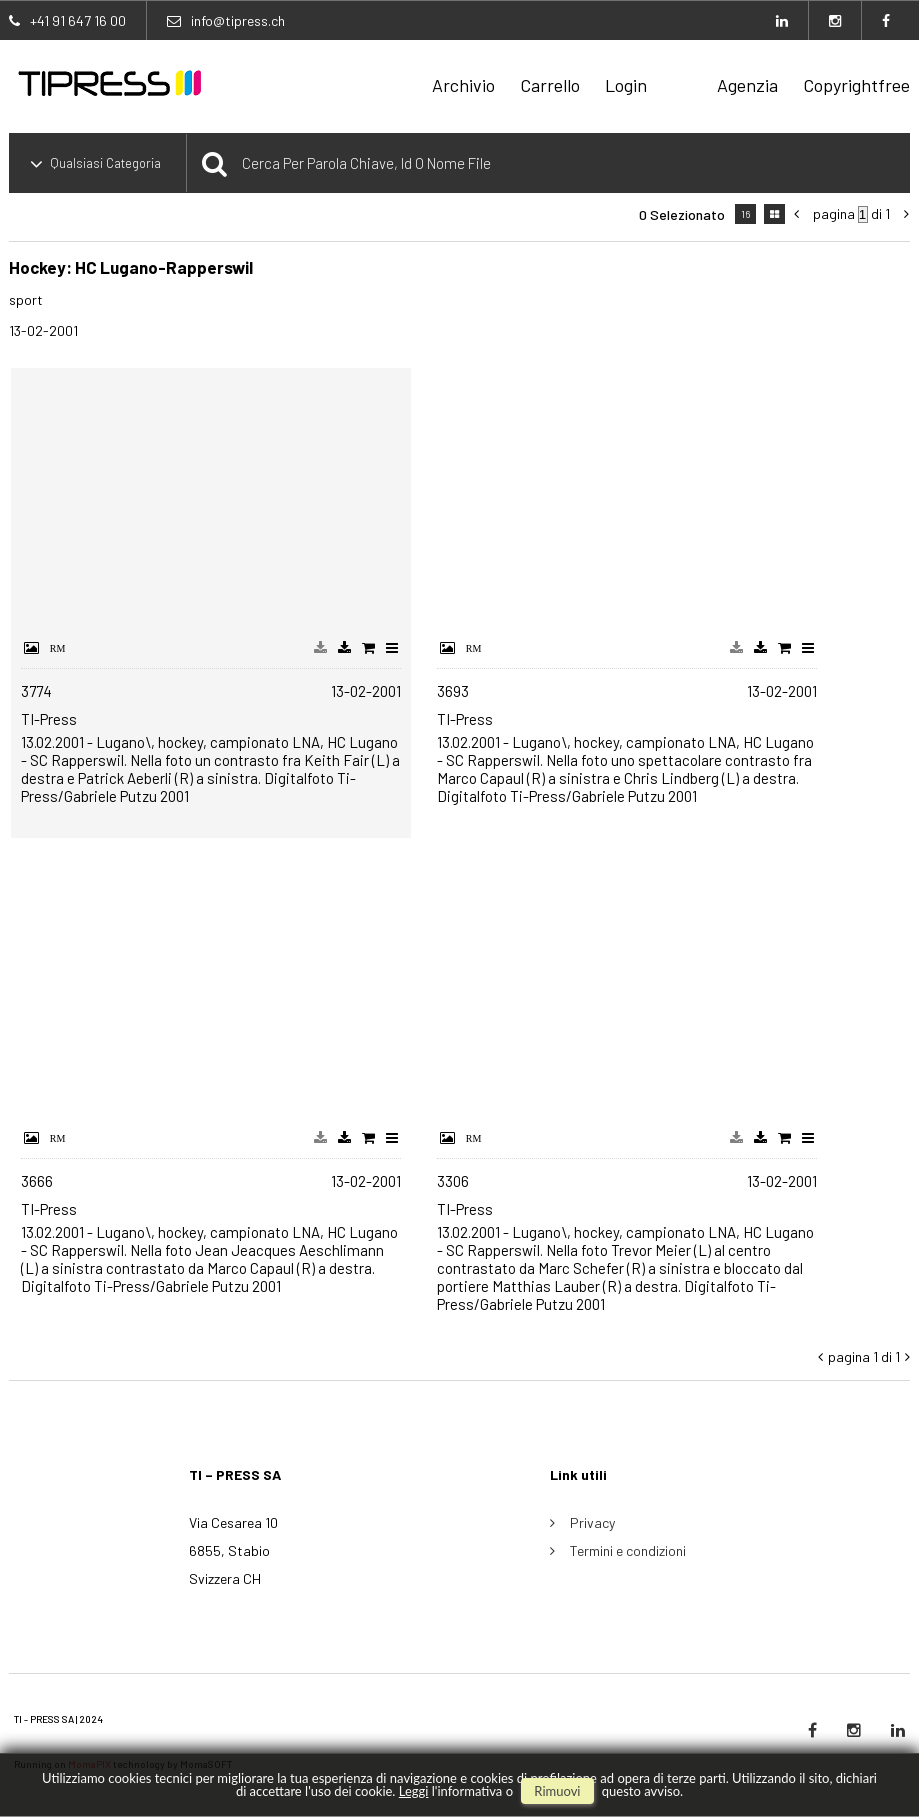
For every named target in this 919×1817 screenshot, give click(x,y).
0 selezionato (682, 214)
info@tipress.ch (238, 20)
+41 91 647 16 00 (78, 20)
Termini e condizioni (628, 1550)
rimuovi (557, 1791)
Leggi (414, 1791)
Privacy (592, 1522)
